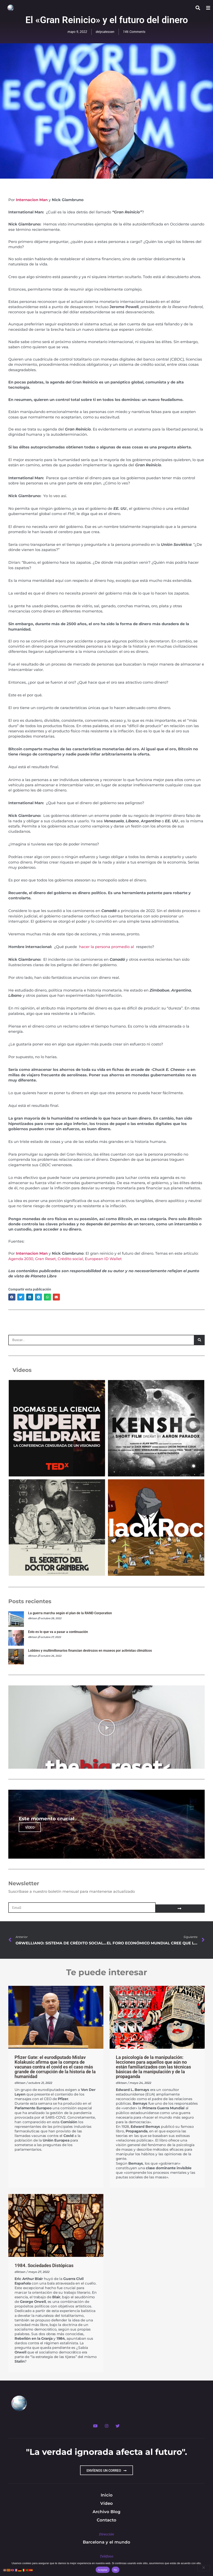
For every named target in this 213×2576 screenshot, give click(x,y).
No (115, 2569)
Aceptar (103, 2569)
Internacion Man (32, 200)
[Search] (199, 1340)
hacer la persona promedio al (106, 947)
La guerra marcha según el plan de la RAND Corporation (70, 1613)
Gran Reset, (46, 1259)
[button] (11, 1297)
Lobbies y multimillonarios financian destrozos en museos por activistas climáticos (90, 1651)
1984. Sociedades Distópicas (44, 2265)
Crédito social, (71, 1259)
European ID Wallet (103, 1259)
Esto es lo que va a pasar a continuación (58, 1632)
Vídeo (30, 1827)
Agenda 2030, (21, 1259)
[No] (203, 2568)
